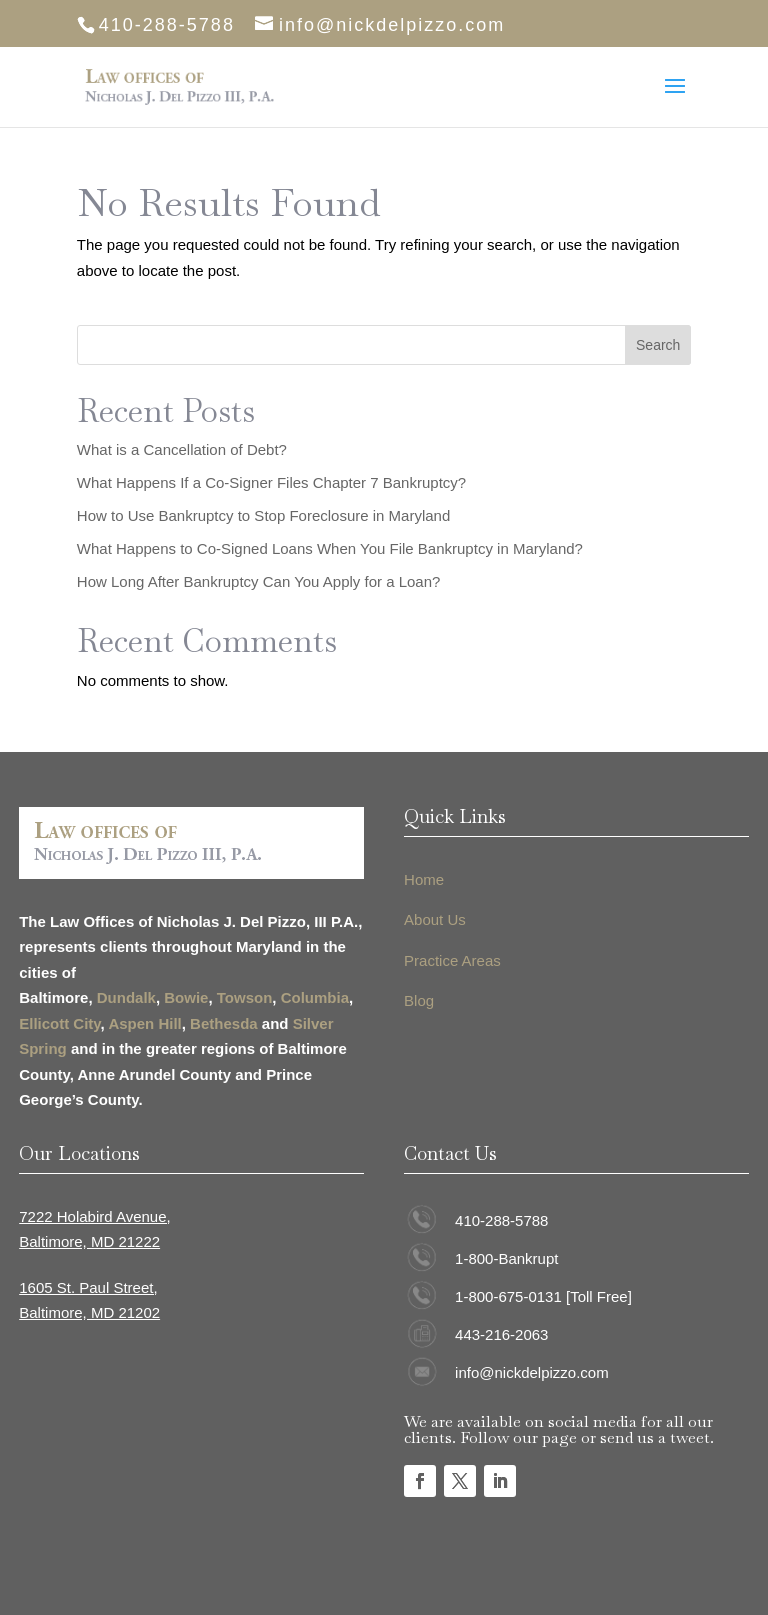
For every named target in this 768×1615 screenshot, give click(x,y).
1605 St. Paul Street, (88, 1287)
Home (424, 879)
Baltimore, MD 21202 (89, 1312)
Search (658, 345)
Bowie (186, 997)
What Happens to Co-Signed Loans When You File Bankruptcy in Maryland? (330, 548)
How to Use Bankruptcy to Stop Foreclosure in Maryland (264, 515)
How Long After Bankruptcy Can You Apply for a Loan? (259, 581)
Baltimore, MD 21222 (89, 1241)
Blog (419, 1000)
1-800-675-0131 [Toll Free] (543, 1296)
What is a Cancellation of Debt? (182, 449)
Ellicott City (59, 1023)
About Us (435, 919)
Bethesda (224, 1023)
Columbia (315, 997)
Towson (245, 997)
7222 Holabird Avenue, (95, 1216)
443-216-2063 (501, 1334)
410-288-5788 (501, 1220)
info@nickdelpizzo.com (532, 1372)
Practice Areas (452, 960)
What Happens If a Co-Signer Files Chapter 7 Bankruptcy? (271, 482)
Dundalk (126, 997)
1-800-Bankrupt (506, 1258)
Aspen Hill (144, 1023)
